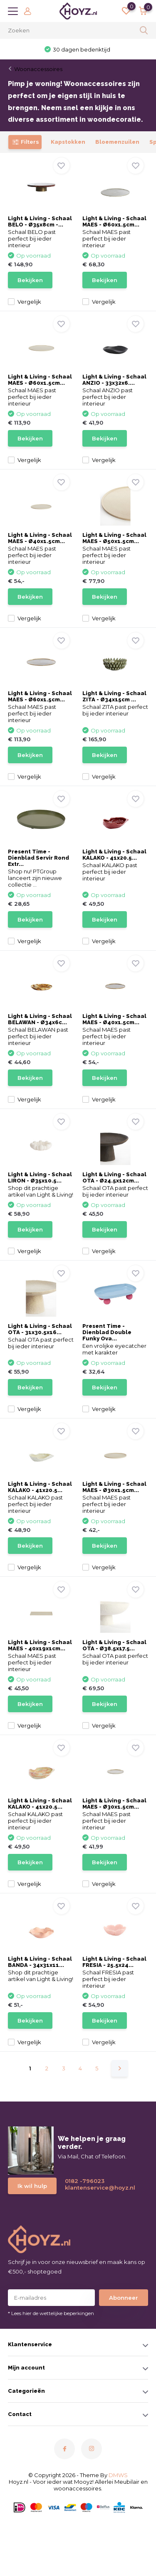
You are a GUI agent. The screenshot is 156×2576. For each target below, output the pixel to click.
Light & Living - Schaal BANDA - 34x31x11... (40, 1962)
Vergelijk (24, 301)
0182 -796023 (84, 2181)
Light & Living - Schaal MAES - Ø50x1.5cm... (114, 538)
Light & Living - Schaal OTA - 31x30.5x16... (40, 1329)
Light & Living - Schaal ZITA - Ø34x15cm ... (114, 696)
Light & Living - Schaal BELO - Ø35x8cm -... (40, 221)
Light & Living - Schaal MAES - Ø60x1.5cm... (114, 221)
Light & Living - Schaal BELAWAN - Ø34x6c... (40, 1019)
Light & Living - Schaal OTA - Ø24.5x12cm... (114, 1177)
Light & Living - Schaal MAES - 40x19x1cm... (40, 1645)
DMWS (118, 2475)
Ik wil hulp (32, 2186)
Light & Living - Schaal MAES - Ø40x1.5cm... (40, 538)
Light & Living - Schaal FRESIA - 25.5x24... (114, 1962)
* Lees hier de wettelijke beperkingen (51, 2313)
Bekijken (30, 280)
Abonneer (123, 2297)
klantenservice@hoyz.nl (97, 2187)
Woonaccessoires (38, 69)
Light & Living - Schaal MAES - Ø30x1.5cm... (114, 1487)
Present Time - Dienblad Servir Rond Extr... (38, 857)
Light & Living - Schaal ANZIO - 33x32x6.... (114, 380)
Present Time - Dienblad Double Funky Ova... (106, 1332)
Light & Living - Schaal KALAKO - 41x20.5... (114, 854)
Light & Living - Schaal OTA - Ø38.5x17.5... (114, 1645)
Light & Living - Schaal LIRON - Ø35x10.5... (40, 1177)
